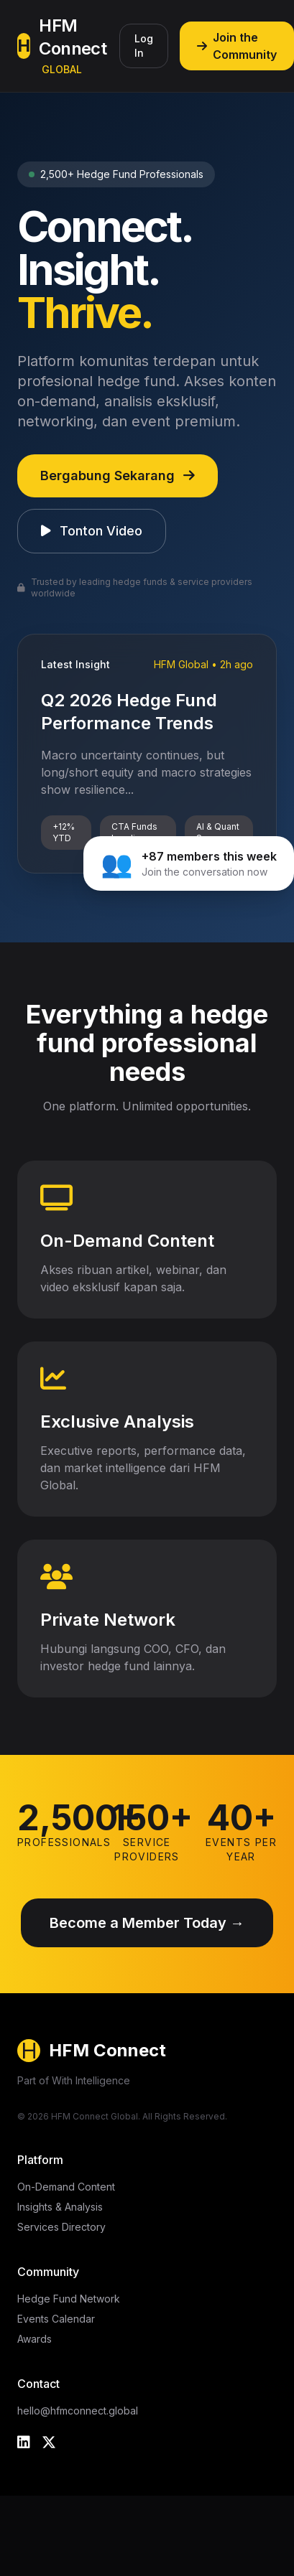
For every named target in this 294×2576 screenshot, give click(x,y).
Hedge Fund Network (68, 2298)
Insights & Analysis (60, 2207)
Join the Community (237, 46)
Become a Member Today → (147, 1922)
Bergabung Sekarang (117, 475)
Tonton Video (91, 530)
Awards (34, 2339)
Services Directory (61, 2227)
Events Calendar (56, 2319)
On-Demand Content (66, 2187)
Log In (143, 45)
